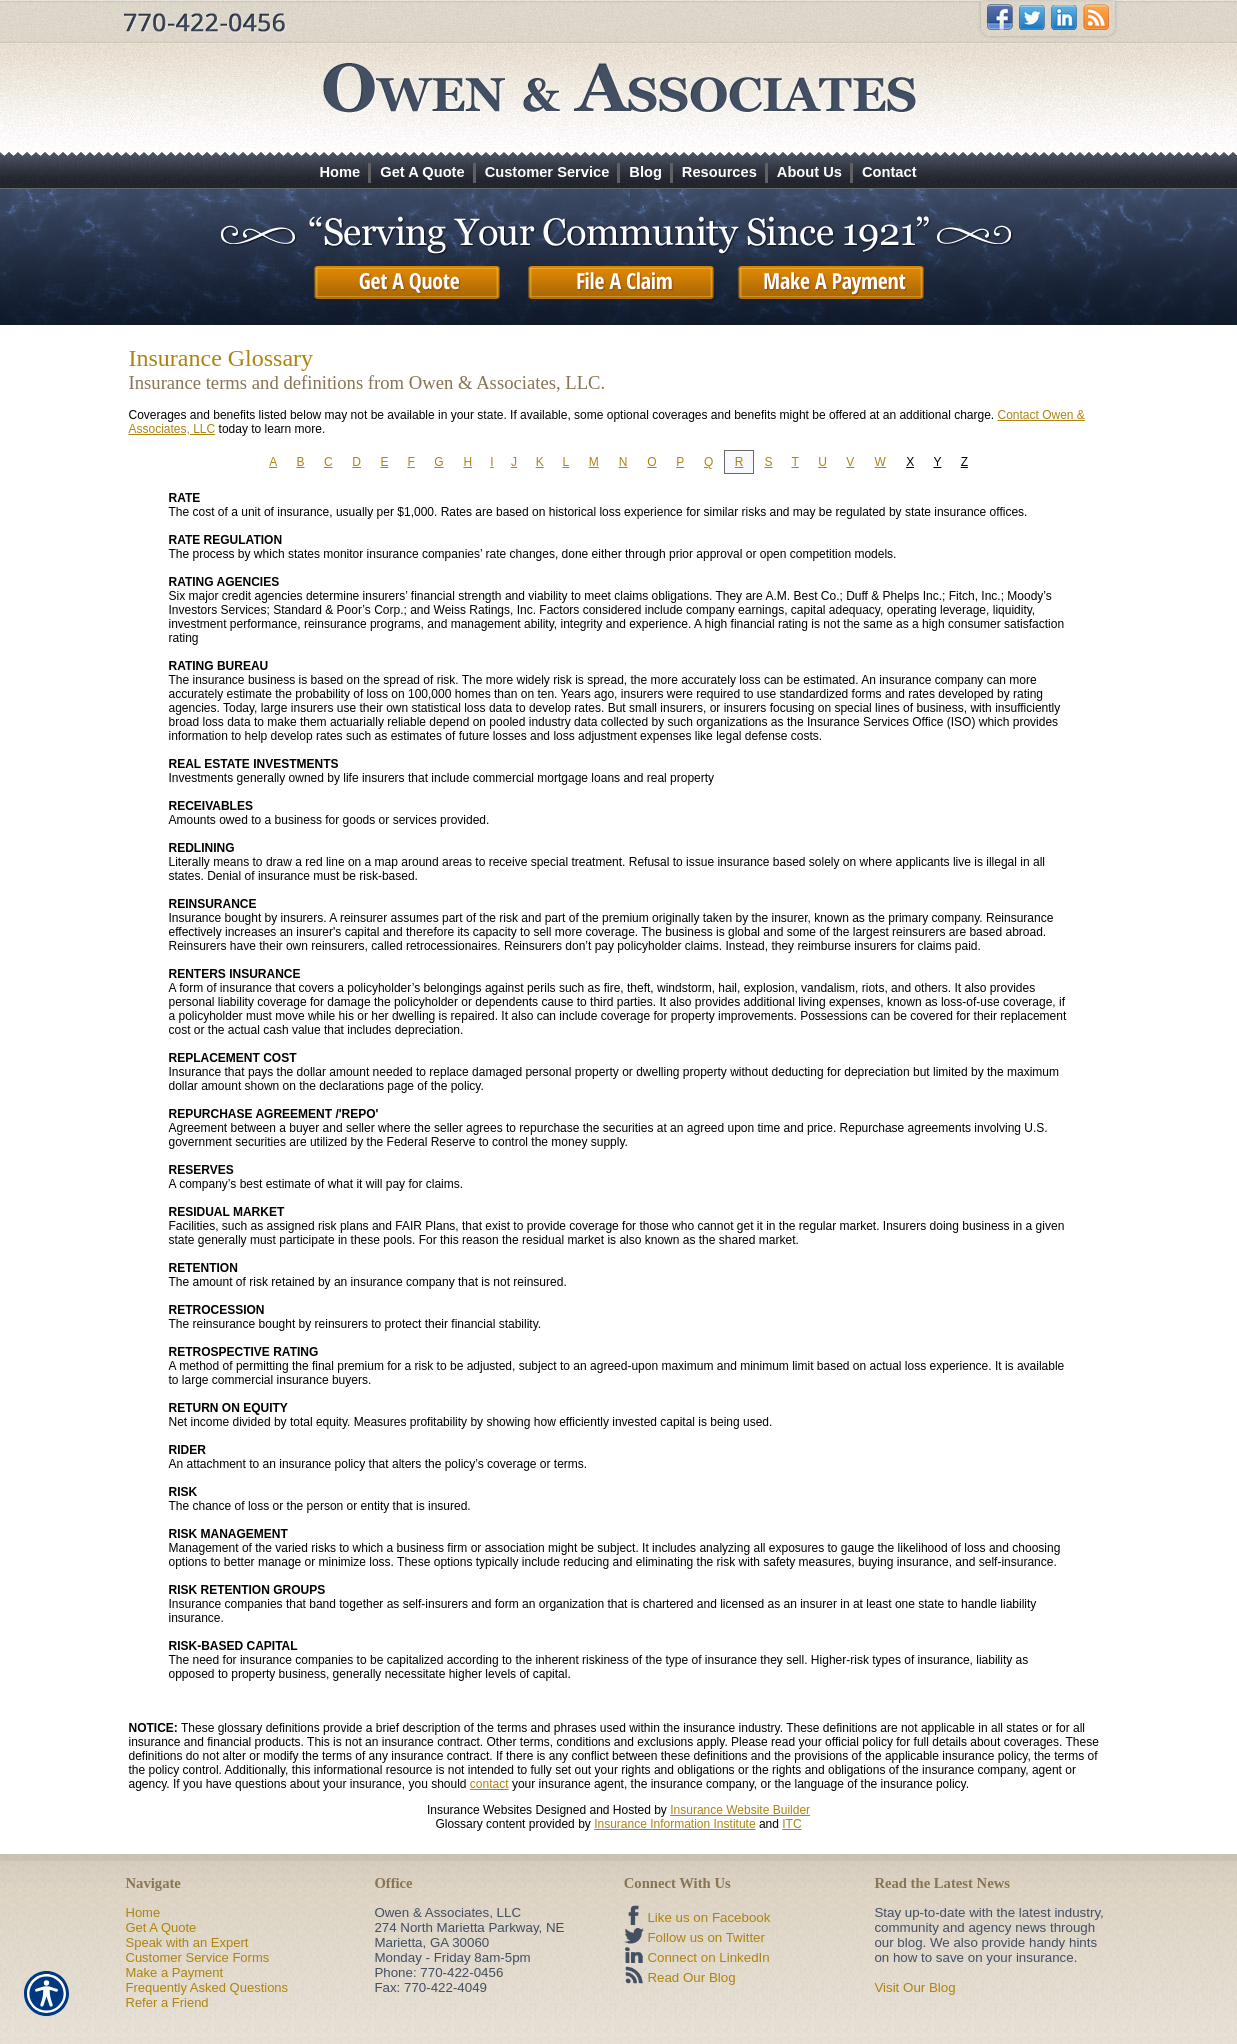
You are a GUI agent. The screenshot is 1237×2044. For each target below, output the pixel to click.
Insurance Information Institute (674, 1824)
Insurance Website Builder (740, 1810)
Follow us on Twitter (706, 1937)
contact (489, 1784)
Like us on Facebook (708, 1917)
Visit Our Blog (914, 1987)
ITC (791, 1824)
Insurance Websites (479, 1810)
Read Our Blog (691, 1977)
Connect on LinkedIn (708, 1957)
